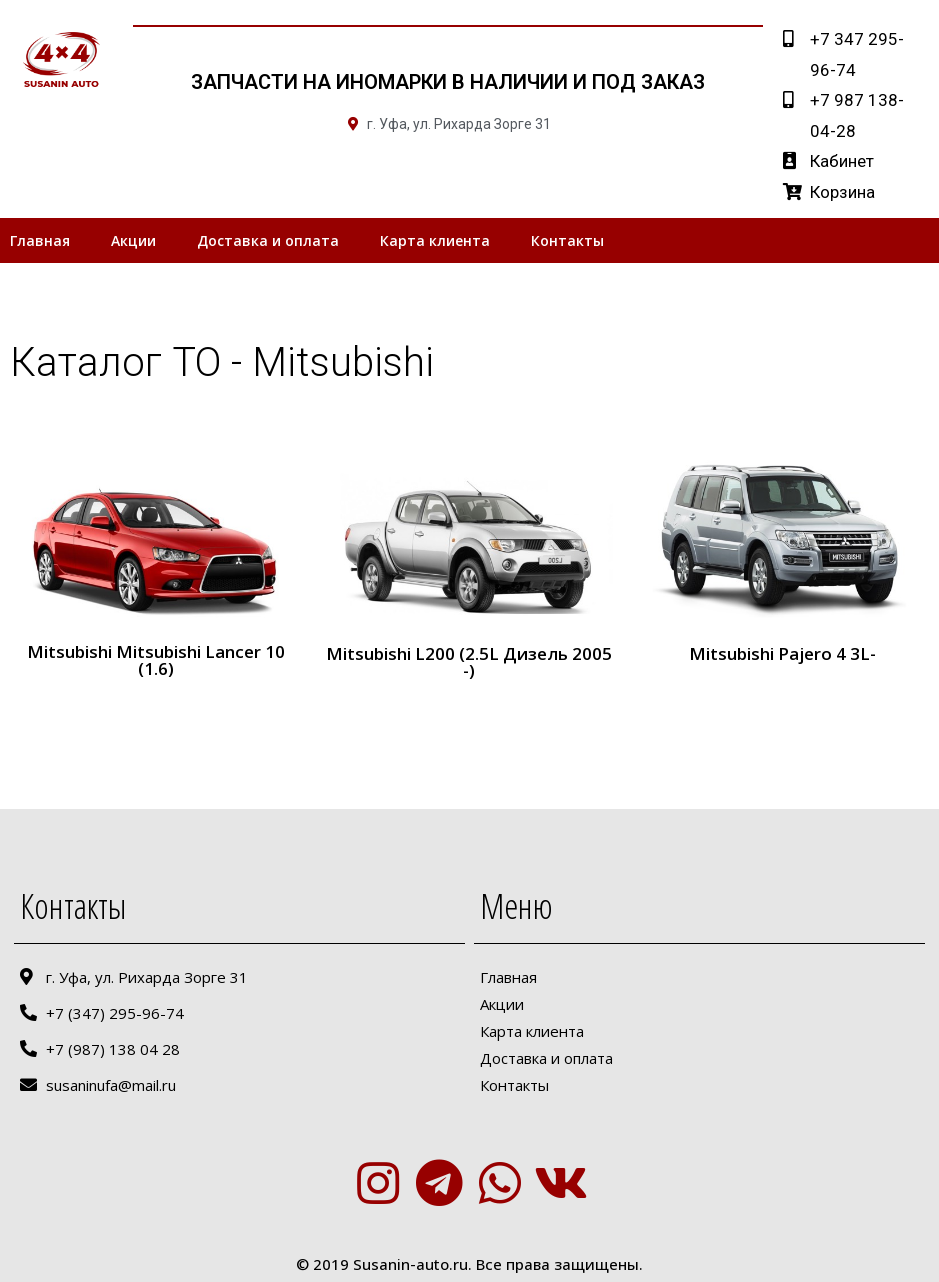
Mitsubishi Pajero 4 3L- (782, 653)
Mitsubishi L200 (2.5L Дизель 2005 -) (469, 662)
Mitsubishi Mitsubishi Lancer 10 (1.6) (156, 660)
